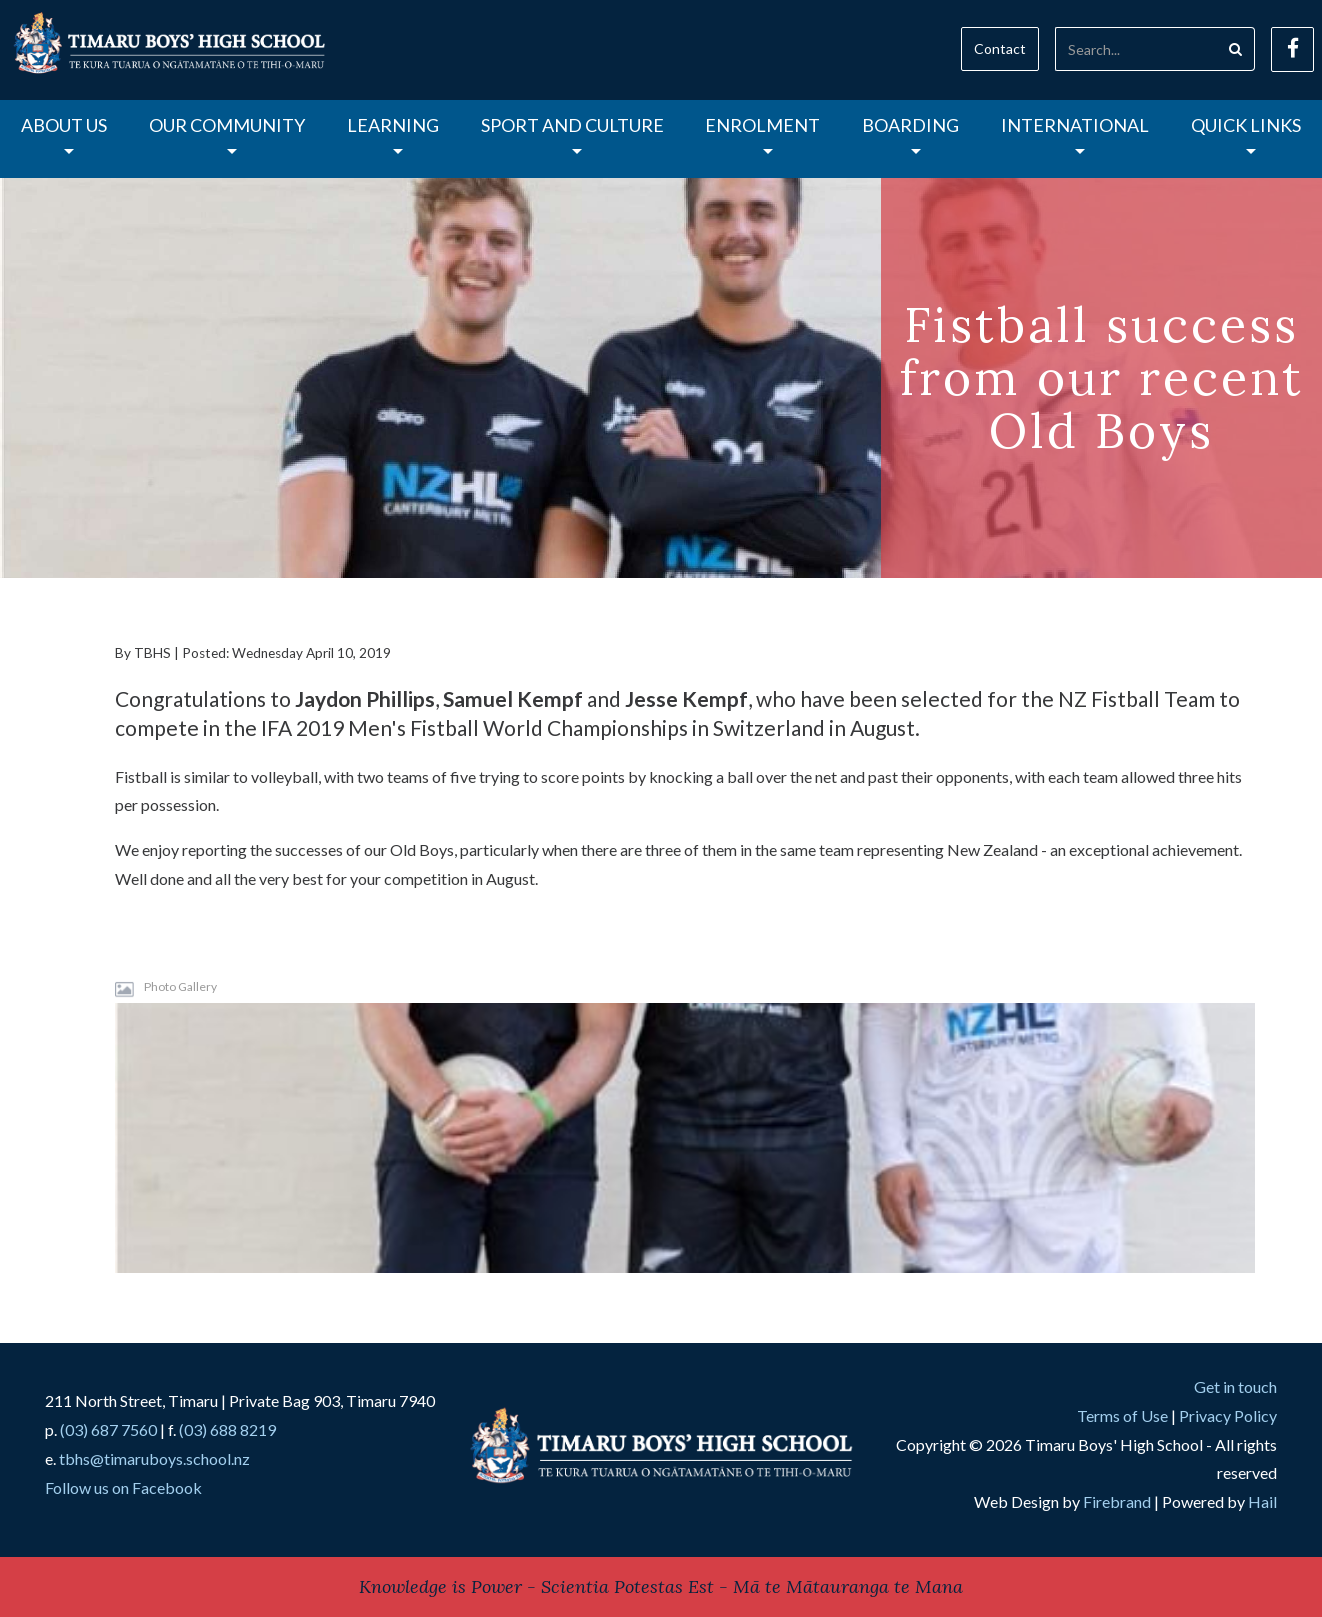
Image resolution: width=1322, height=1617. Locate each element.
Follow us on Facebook (123, 1487)
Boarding (910, 134)
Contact (1000, 48)
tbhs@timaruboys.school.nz (154, 1458)
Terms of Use (1122, 1415)
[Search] (1136, 49)
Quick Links (1246, 134)
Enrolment (762, 134)
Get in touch (1235, 1386)
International (1075, 134)
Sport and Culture (572, 134)
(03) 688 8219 (227, 1429)
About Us (64, 134)
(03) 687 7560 (108, 1429)
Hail (1262, 1501)
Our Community (227, 134)
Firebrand (1117, 1501)
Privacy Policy (1228, 1415)
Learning (393, 134)
